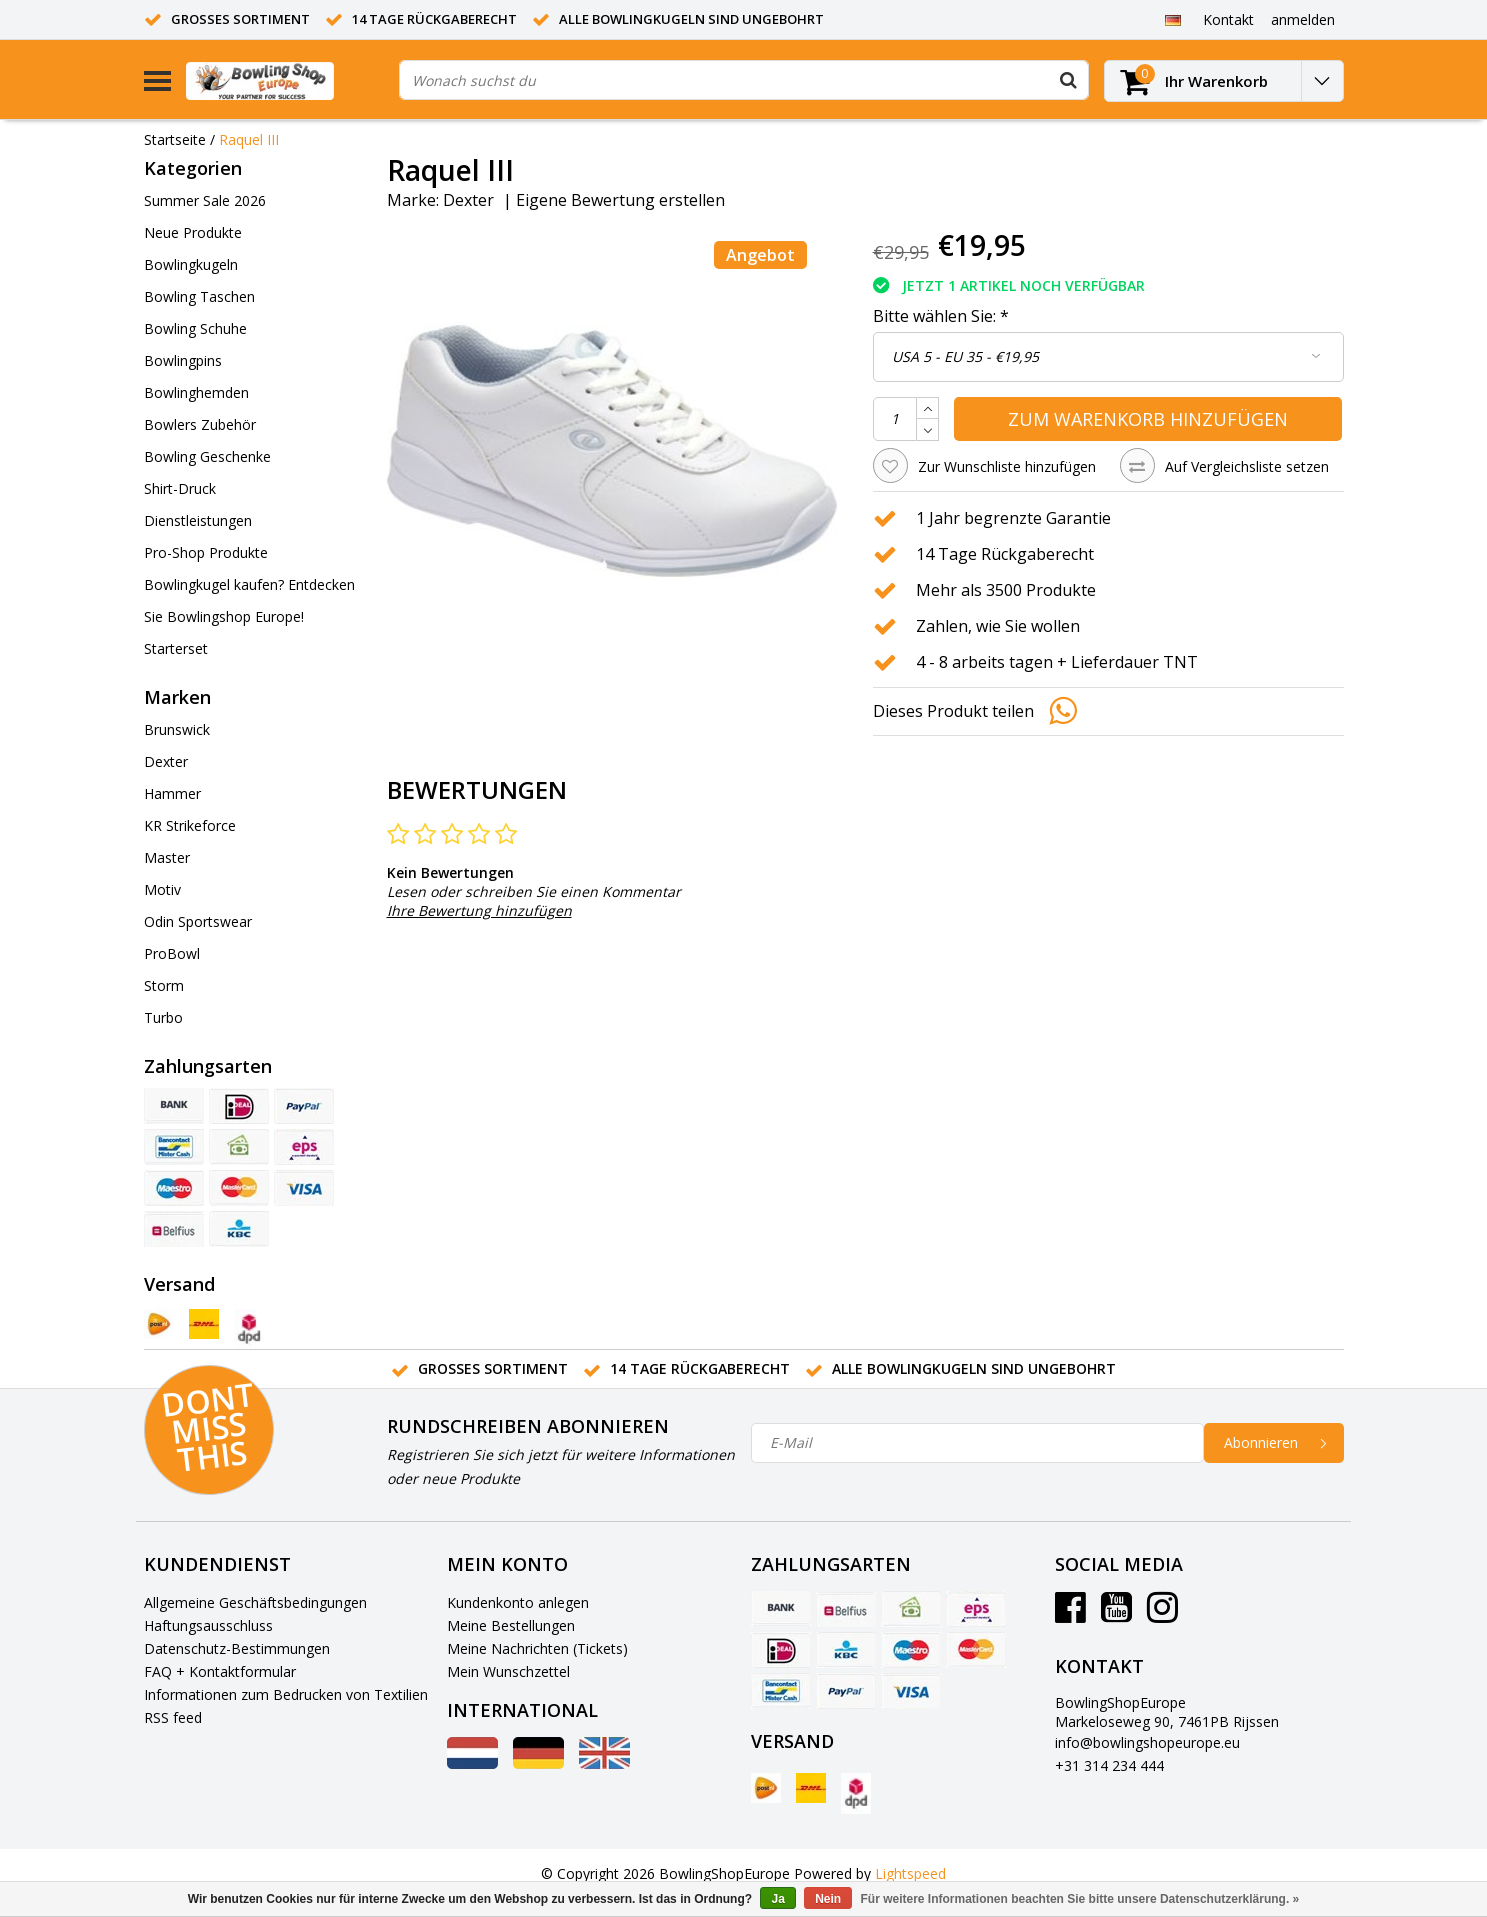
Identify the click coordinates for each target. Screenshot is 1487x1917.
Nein (828, 1899)
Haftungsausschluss (208, 1625)
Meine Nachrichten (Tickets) (537, 1648)
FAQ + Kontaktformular (220, 1671)
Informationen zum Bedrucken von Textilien (286, 1694)
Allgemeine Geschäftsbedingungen (255, 1602)
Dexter (468, 200)
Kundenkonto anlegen (518, 1602)
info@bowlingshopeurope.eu (1147, 1742)
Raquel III (249, 139)
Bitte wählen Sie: (941, 316)
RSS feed (173, 1717)
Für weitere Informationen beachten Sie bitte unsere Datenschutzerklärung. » (1080, 1899)
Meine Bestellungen (511, 1625)
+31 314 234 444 (1109, 1765)
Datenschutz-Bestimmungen (237, 1648)
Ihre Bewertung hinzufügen (479, 910)
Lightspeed (910, 1873)
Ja (777, 1899)
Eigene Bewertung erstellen (620, 200)
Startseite (175, 139)
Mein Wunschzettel (508, 1671)
